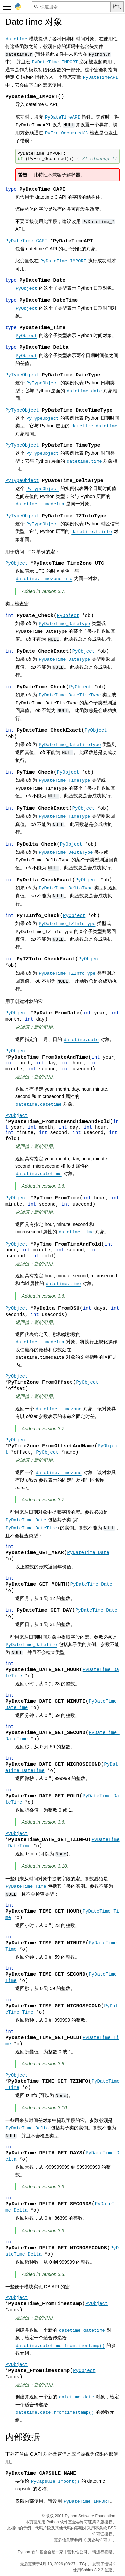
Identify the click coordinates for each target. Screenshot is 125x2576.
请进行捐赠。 (104, 2552)
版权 (50, 2516)
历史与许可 (97, 2540)
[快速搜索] (71, 7)
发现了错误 (102, 2564)
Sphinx (87, 2570)
